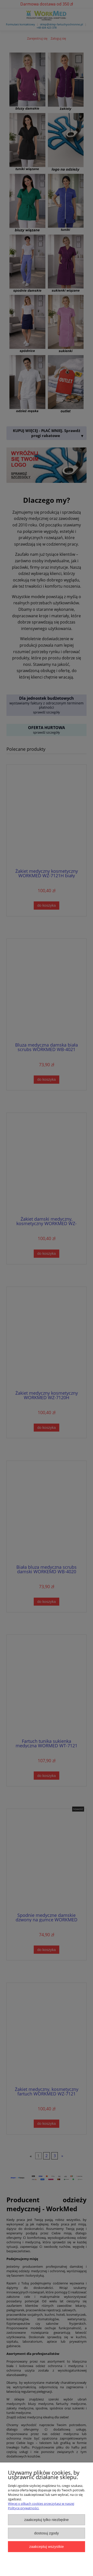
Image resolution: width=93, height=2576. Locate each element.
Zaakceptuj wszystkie (46, 2546)
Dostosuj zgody (46, 2533)
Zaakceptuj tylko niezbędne (46, 2519)
